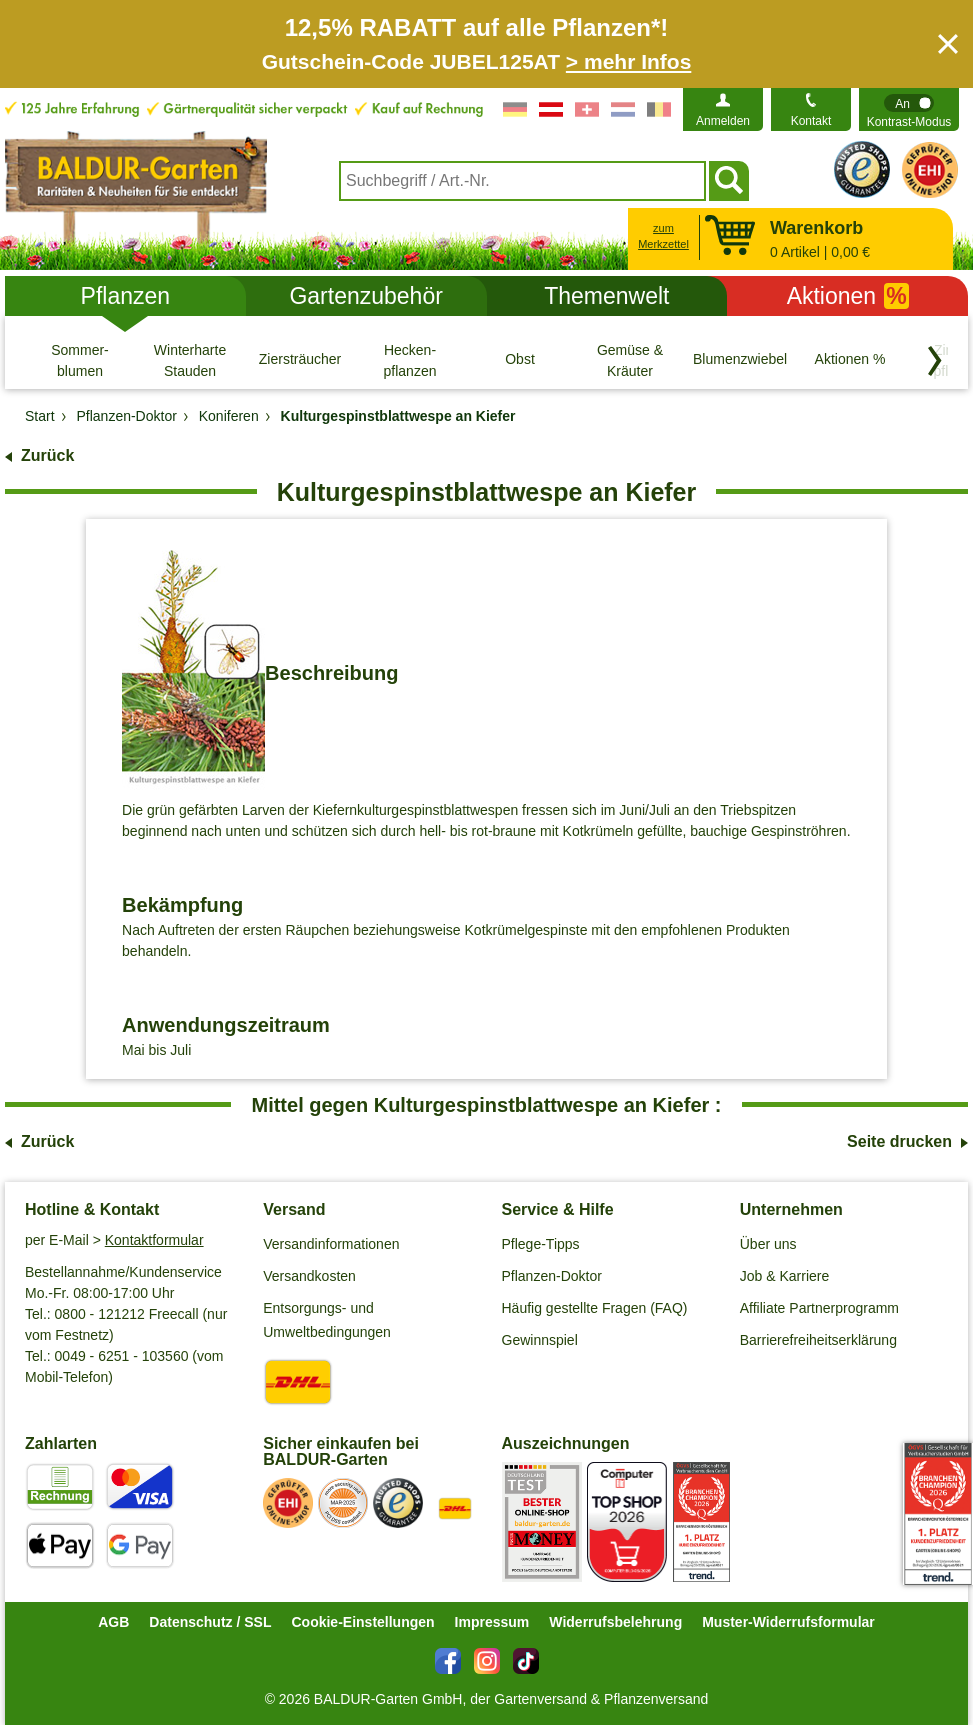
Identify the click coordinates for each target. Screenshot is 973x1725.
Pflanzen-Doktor (552, 1276)
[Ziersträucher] (300, 360)
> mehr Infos (628, 61)
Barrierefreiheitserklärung (818, 1340)
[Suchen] (729, 181)
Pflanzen (126, 296)
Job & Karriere (784, 1276)
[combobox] (522, 181)
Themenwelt (606, 296)
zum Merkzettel (663, 236)
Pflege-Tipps (541, 1244)
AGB (113, 1622)
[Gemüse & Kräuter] (630, 360)
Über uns (768, 1244)
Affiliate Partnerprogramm (819, 1308)
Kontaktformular (154, 1240)
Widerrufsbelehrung (615, 1622)
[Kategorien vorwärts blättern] (935, 361)
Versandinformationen (331, 1244)
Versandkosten (309, 1276)
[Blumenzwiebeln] (740, 360)
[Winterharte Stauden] (190, 360)
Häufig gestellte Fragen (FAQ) (595, 1308)
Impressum (492, 1622)
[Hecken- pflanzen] (410, 360)
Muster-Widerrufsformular (788, 1622)
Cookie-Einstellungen (362, 1622)
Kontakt (811, 121)
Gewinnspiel (540, 1340)
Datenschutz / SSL (210, 1622)
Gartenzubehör (365, 296)
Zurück (47, 455)
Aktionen (848, 296)
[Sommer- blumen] (80, 360)
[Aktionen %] (850, 360)
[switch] (909, 109)
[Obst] (520, 360)
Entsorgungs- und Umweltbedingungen (327, 1320)
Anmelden (723, 121)
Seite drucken (899, 1141)
